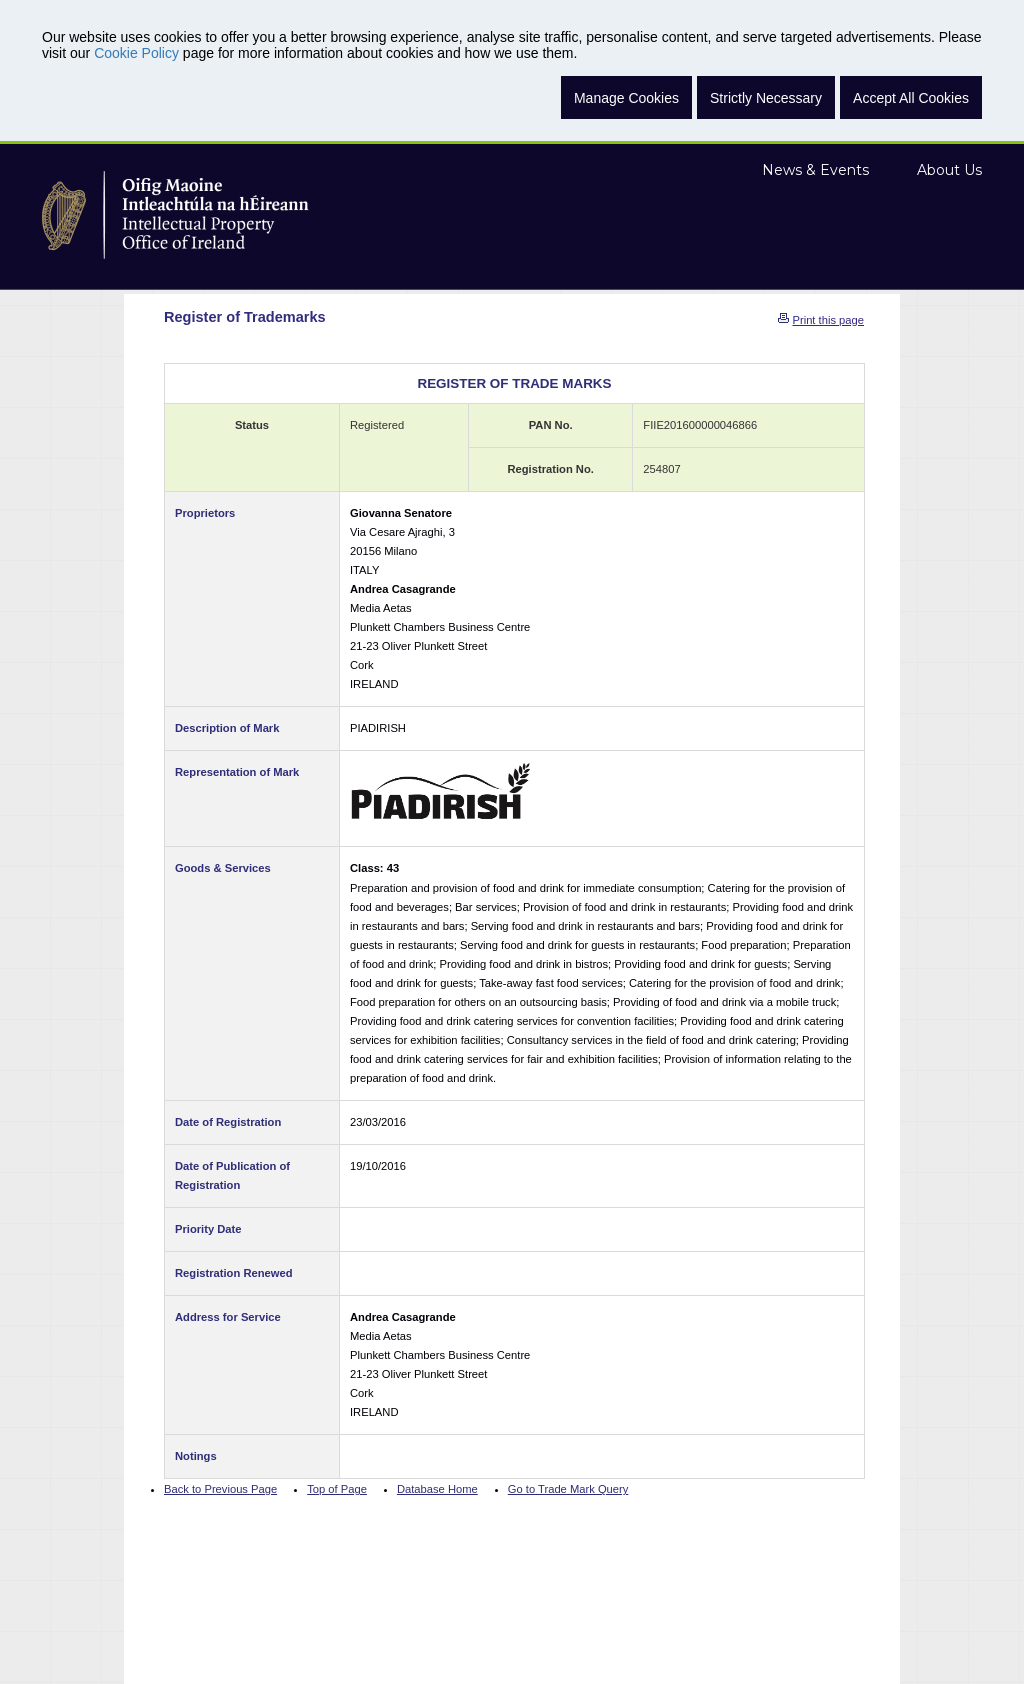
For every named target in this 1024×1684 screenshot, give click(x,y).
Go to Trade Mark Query (568, 1489)
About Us (949, 170)
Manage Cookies (626, 98)
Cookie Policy (136, 53)
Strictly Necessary (766, 98)
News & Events (815, 170)
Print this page (828, 320)
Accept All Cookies (911, 98)
